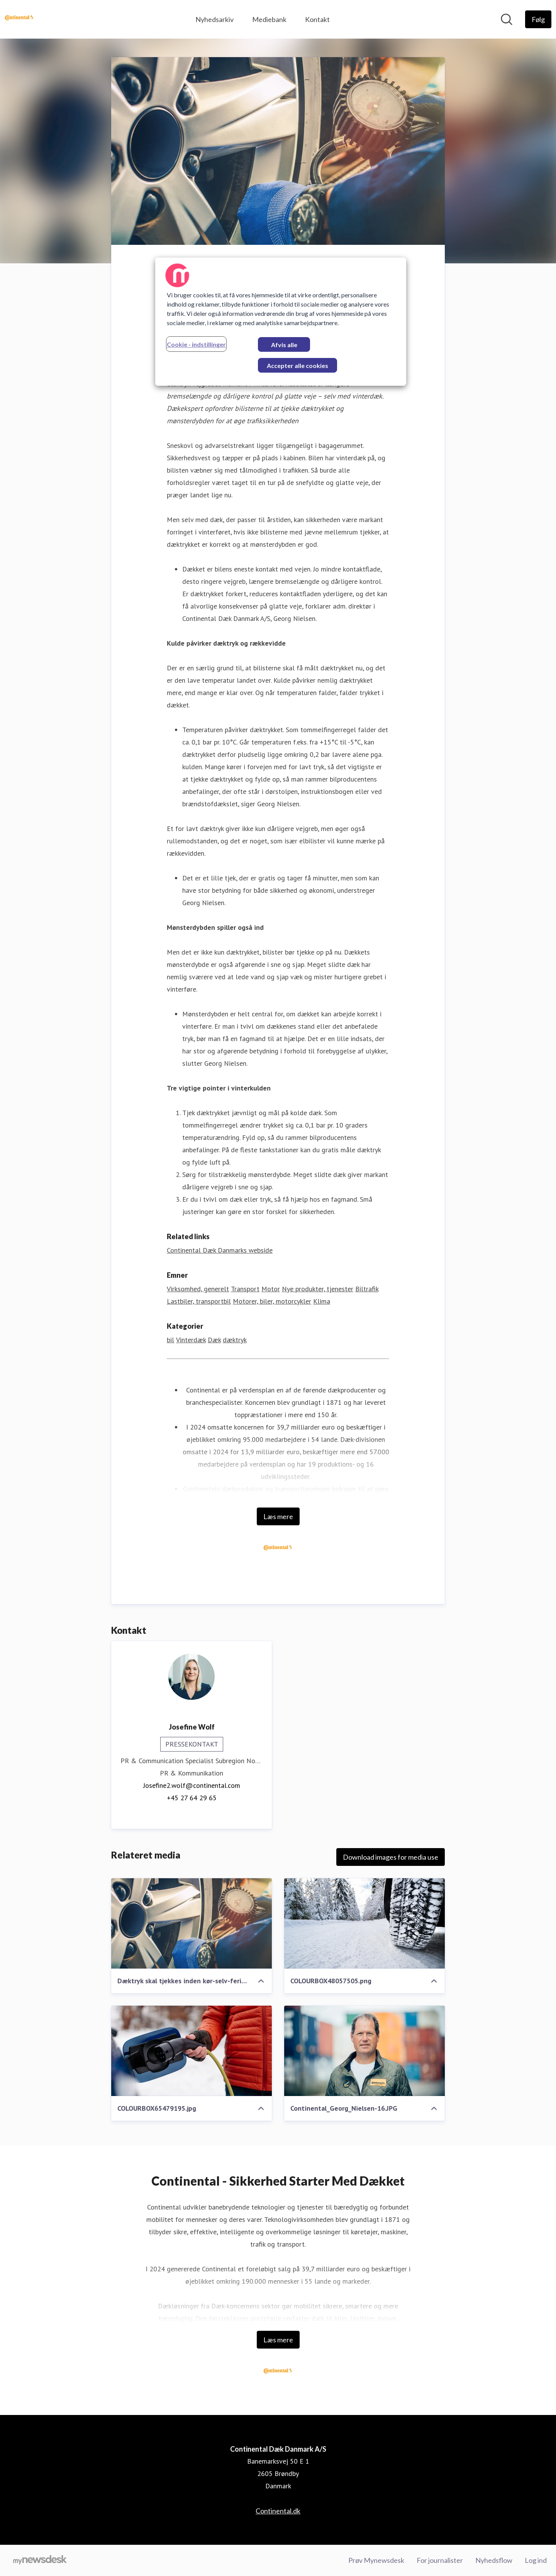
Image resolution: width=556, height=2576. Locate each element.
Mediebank (269, 19)
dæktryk (235, 1339)
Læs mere (278, 1516)
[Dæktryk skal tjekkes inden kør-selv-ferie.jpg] (191, 1923)
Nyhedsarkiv (214, 19)
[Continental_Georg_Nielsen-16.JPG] (364, 2051)
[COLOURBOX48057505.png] (364, 1923)
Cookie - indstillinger (196, 344)
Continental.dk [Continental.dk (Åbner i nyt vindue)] (278, 2510)
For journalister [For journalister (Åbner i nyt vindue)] (440, 2560)
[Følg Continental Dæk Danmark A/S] (538, 19)
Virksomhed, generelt (198, 1288)
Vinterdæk (191, 1339)
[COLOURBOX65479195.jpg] (191, 2051)
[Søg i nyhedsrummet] (506, 19)
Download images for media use (390, 1857)
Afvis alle (284, 344)
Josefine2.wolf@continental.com (191, 1785)
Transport (245, 1288)
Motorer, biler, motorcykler (272, 1301)
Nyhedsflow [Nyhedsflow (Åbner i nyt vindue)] (493, 2560)
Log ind (536, 2560)
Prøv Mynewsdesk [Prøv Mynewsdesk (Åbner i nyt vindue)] (376, 2560)
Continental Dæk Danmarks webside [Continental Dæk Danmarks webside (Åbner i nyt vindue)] (220, 1250)
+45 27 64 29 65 (192, 1797)
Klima (321, 1301)
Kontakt (317, 19)
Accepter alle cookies (297, 365)
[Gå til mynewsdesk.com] (40, 2560)
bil (170, 1339)
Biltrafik (366, 1288)
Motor (270, 1288)
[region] (280, 322)
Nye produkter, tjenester (317, 1288)
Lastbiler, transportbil (199, 1301)
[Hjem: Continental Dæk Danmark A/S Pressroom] (19, 19)
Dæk (214, 1339)
